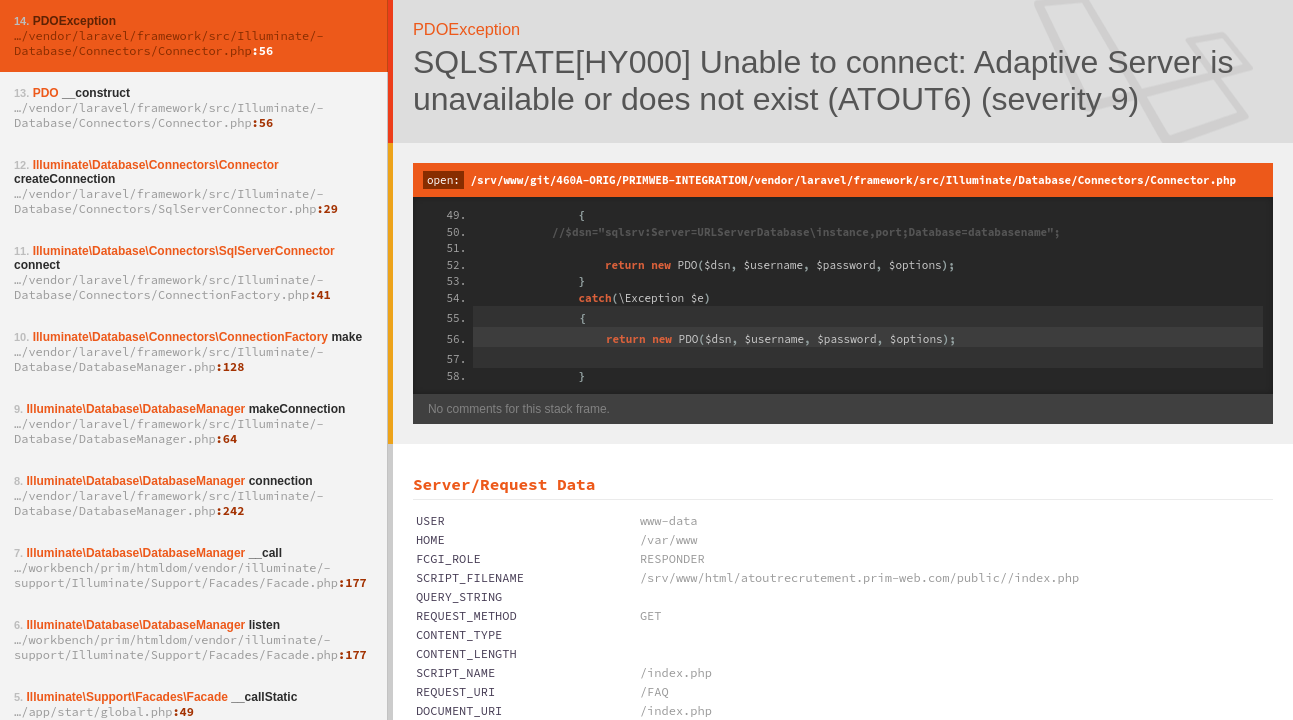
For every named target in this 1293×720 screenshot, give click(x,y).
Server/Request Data (504, 484)
